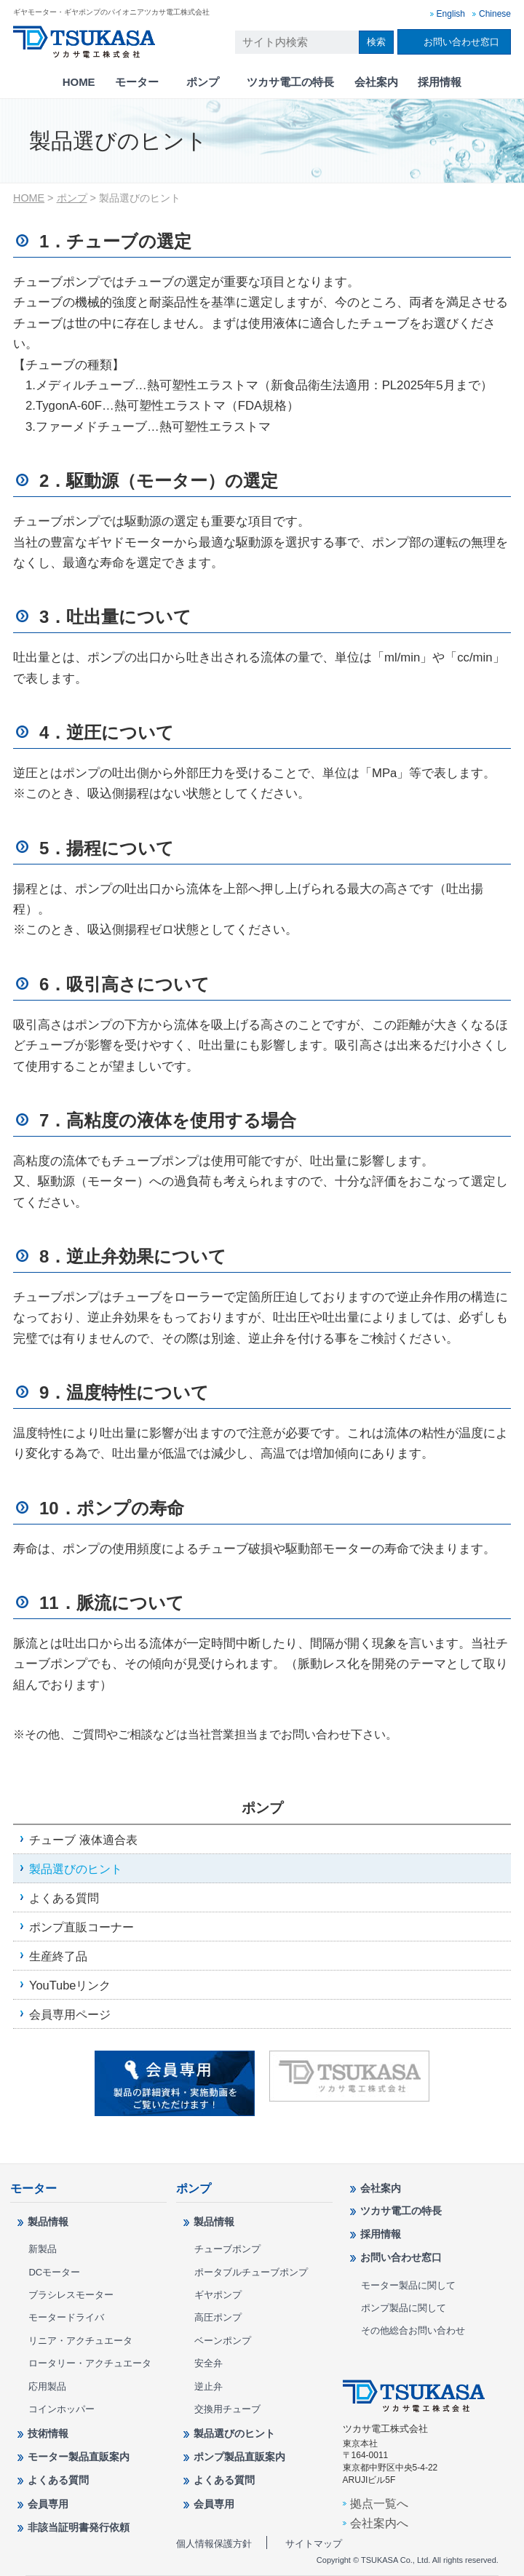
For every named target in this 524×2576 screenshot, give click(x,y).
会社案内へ (379, 2522)
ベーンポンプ (222, 2340)
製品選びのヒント (75, 1868)
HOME (79, 82)
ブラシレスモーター (71, 2294)
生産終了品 (58, 1956)
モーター (137, 82)
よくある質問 (64, 1897)
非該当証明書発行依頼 (79, 2527)
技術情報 (48, 2433)
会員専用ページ (70, 2014)
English (451, 14)
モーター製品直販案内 (79, 2456)
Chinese (495, 14)
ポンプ (202, 82)
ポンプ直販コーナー (81, 1926)
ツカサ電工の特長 (290, 82)
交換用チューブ (227, 2409)
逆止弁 (208, 2386)
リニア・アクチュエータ (80, 2340)
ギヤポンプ (218, 2294)
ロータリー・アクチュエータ (89, 2363)
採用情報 (439, 82)
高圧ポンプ (218, 2317)
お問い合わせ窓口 (461, 41)
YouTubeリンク (70, 1985)
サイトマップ (313, 2543)
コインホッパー (61, 2409)
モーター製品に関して (408, 2285)
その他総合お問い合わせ (413, 2330)
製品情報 (48, 2221)
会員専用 (48, 2504)
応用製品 (47, 2386)
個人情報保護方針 (214, 2543)
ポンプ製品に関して (403, 2307)
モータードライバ (66, 2317)
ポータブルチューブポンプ (251, 2272)
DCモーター (54, 2272)
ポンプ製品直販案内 (239, 2456)
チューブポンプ (227, 2248)
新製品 (42, 2248)
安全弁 (208, 2363)
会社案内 (376, 82)
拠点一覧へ (379, 2503)
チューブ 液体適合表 (83, 1839)
